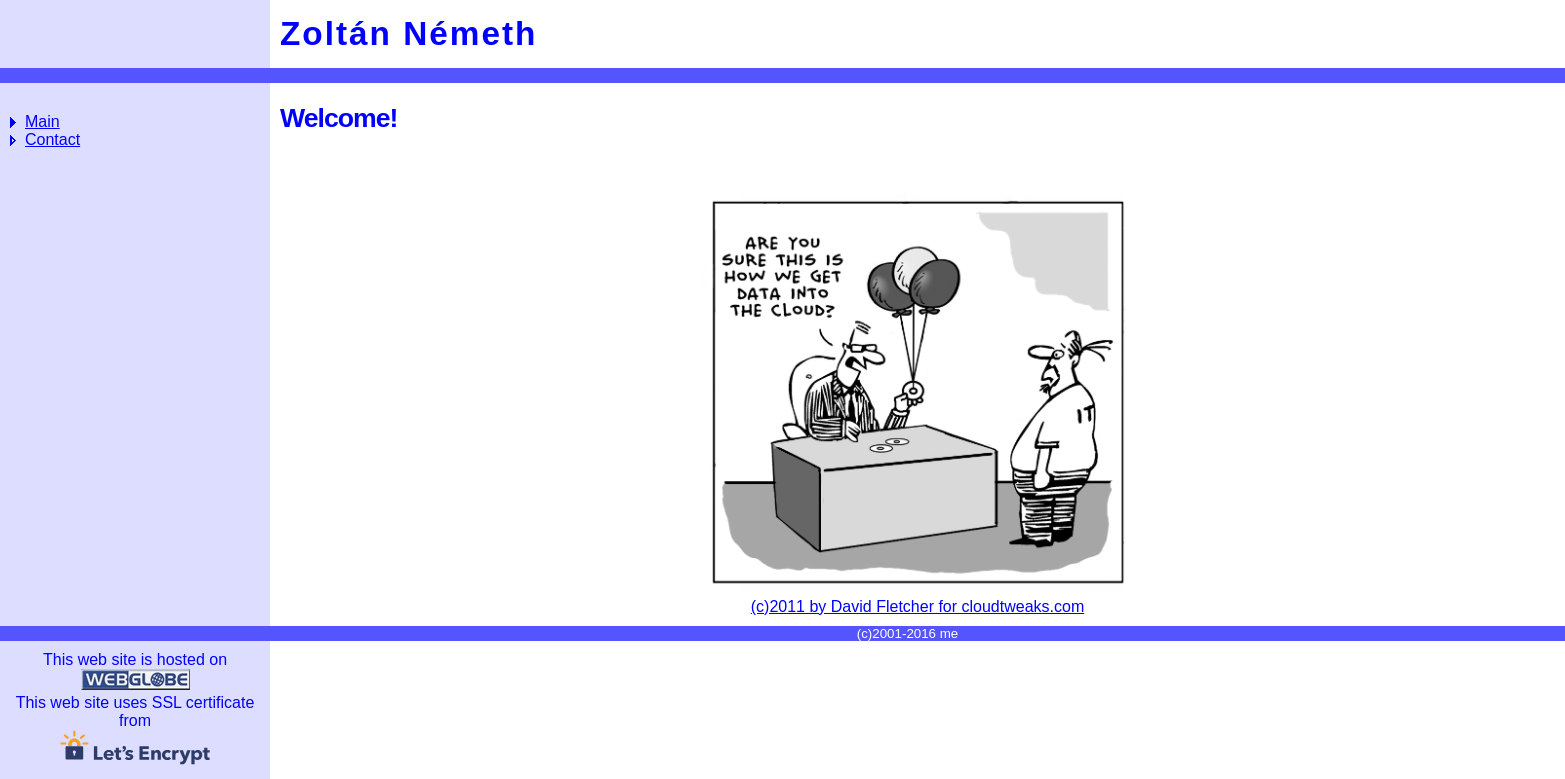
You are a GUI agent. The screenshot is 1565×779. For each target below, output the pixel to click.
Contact (52, 139)
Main (42, 121)
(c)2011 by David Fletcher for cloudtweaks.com (917, 597)
